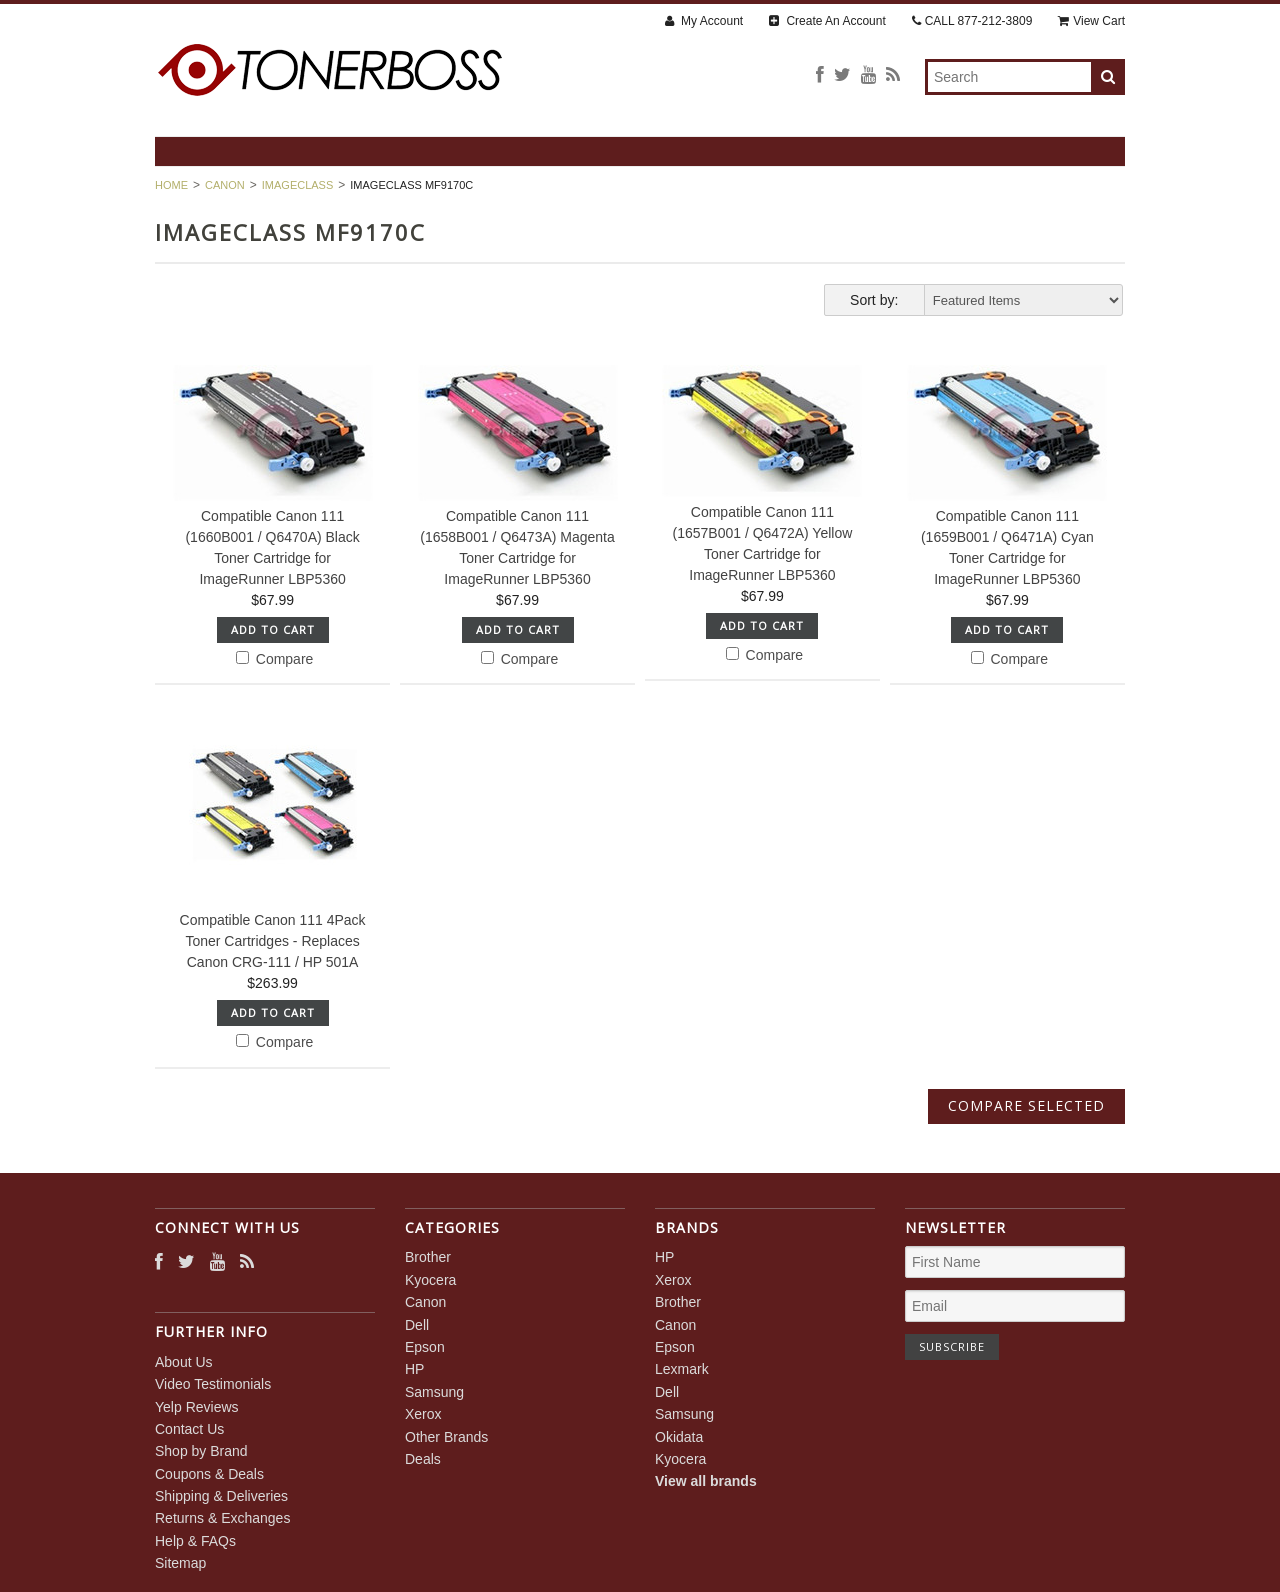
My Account (704, 21)
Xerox (423, 1414)
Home (171, 185)
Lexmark (682, 1369)
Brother (428, 1257)
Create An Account (827, 21)
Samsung (434, 1392)
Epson (425, 1347)
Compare (274, 659)
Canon (225, 185)
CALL (972, 21)
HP (414, 1369)
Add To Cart (273, 629)
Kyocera (430, 1280)
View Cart (1091, 21)
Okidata (679, 1437)
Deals (423, 1459)
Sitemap (180, 1563)
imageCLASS (298, 185)
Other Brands (446, 1437)
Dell (417, 1325)
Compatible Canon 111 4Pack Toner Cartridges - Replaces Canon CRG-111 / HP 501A (273, 941)
